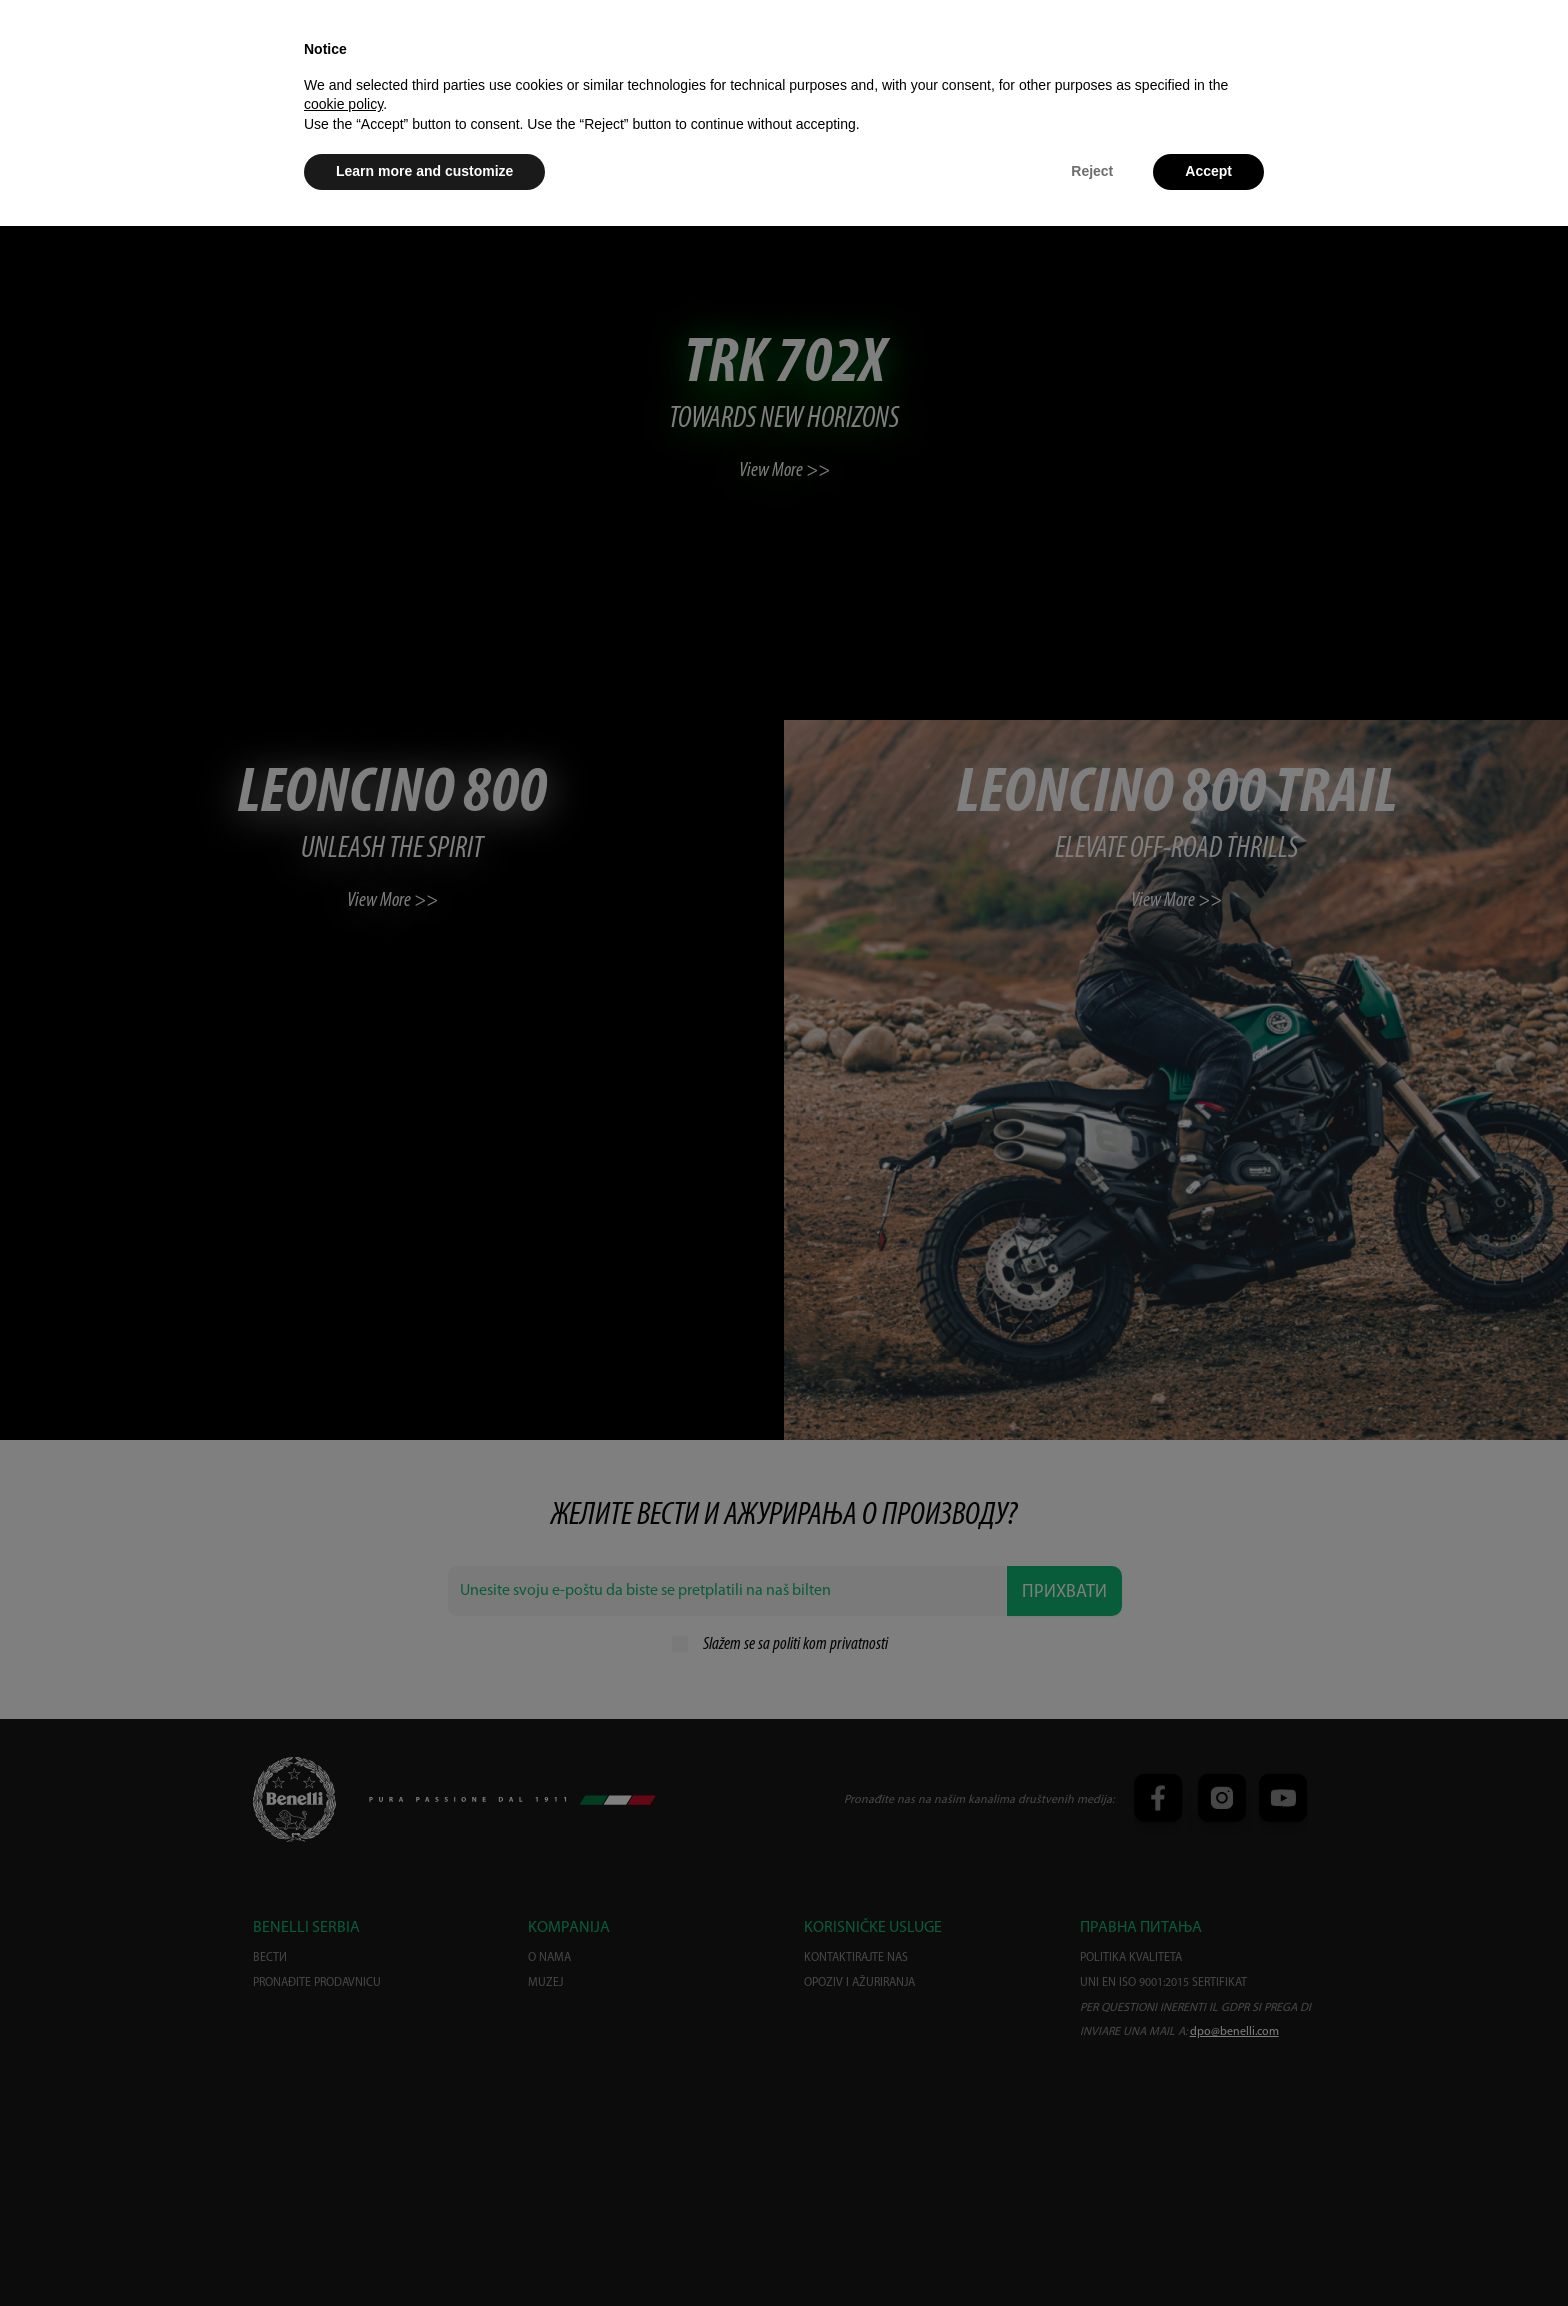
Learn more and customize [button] (424, 171)
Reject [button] (1092, 171)
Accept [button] (1208, 171)
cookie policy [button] (343, 104)
